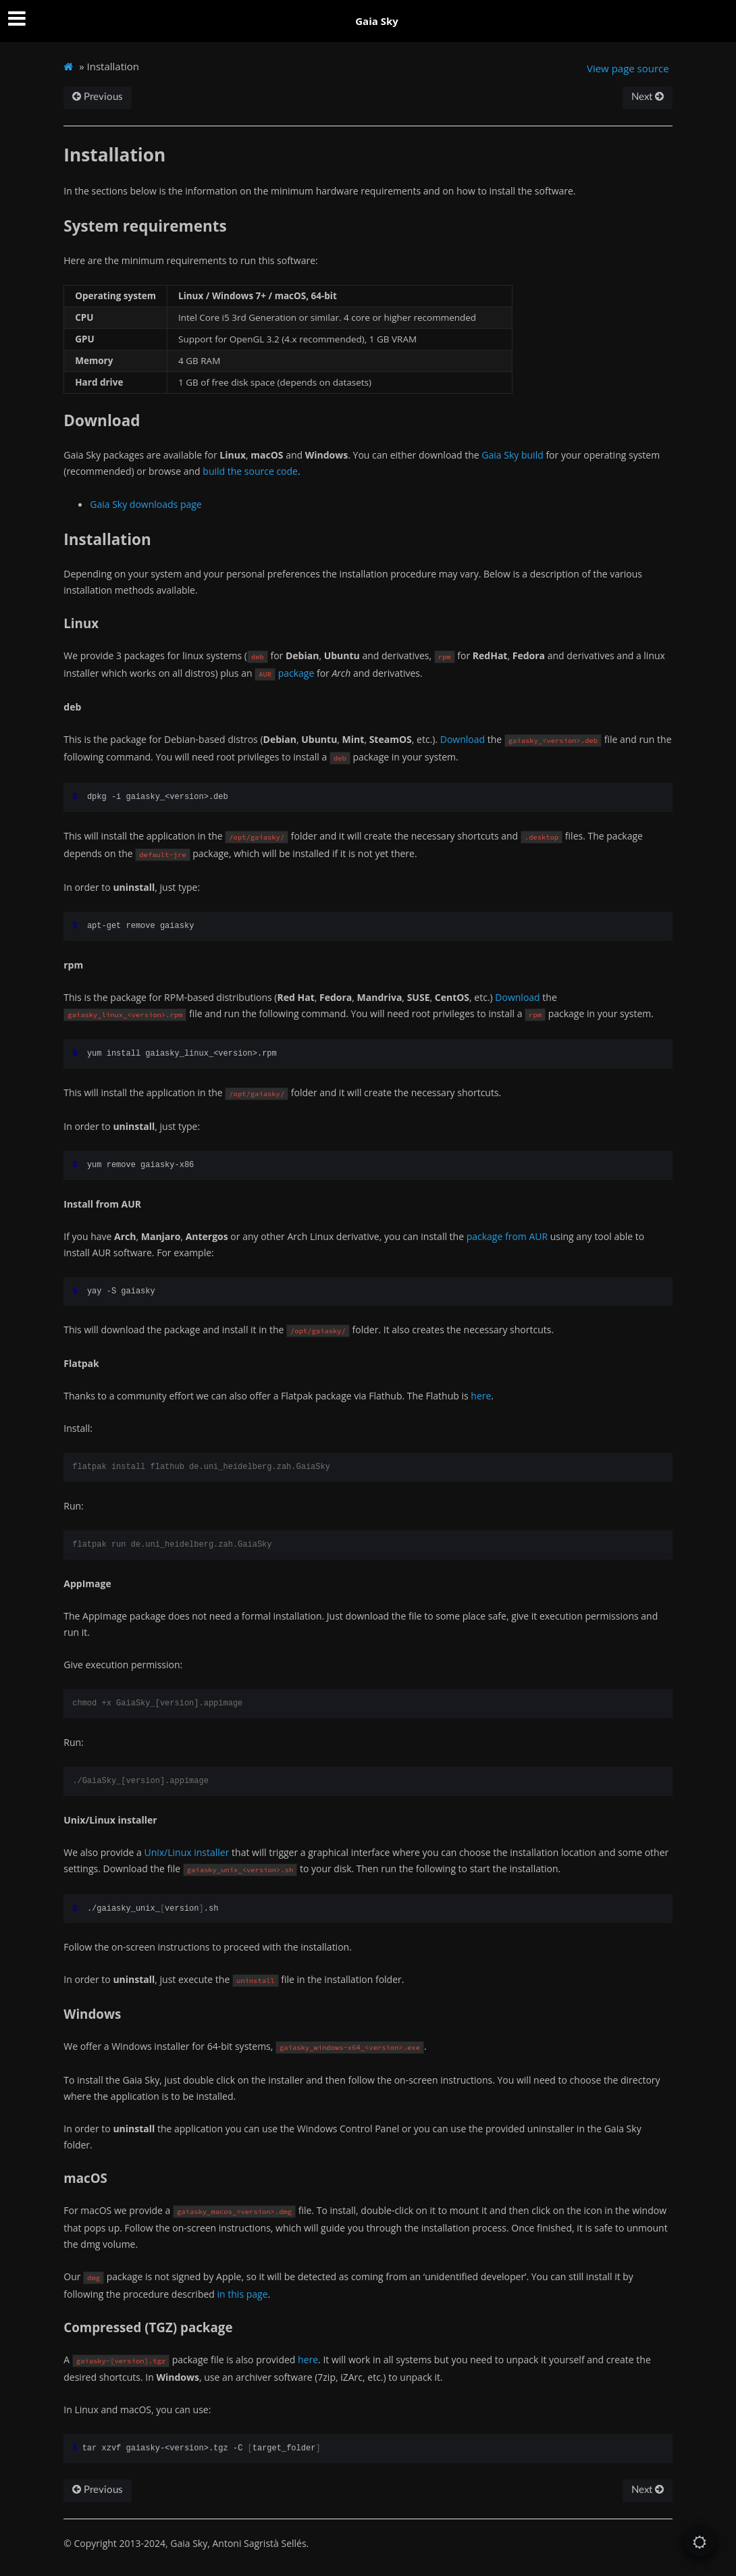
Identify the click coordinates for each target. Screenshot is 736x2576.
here (481, 1395)
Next (647, 97)
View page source (628, 68)
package (296, 673)
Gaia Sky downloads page (145, 504)
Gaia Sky (376, 21)
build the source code (250, 471)
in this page (242, 2294)
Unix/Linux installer (186, 1852)
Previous (97, 97)
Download (462, 739)
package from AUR (507, 1236)
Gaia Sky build (512, 454)
